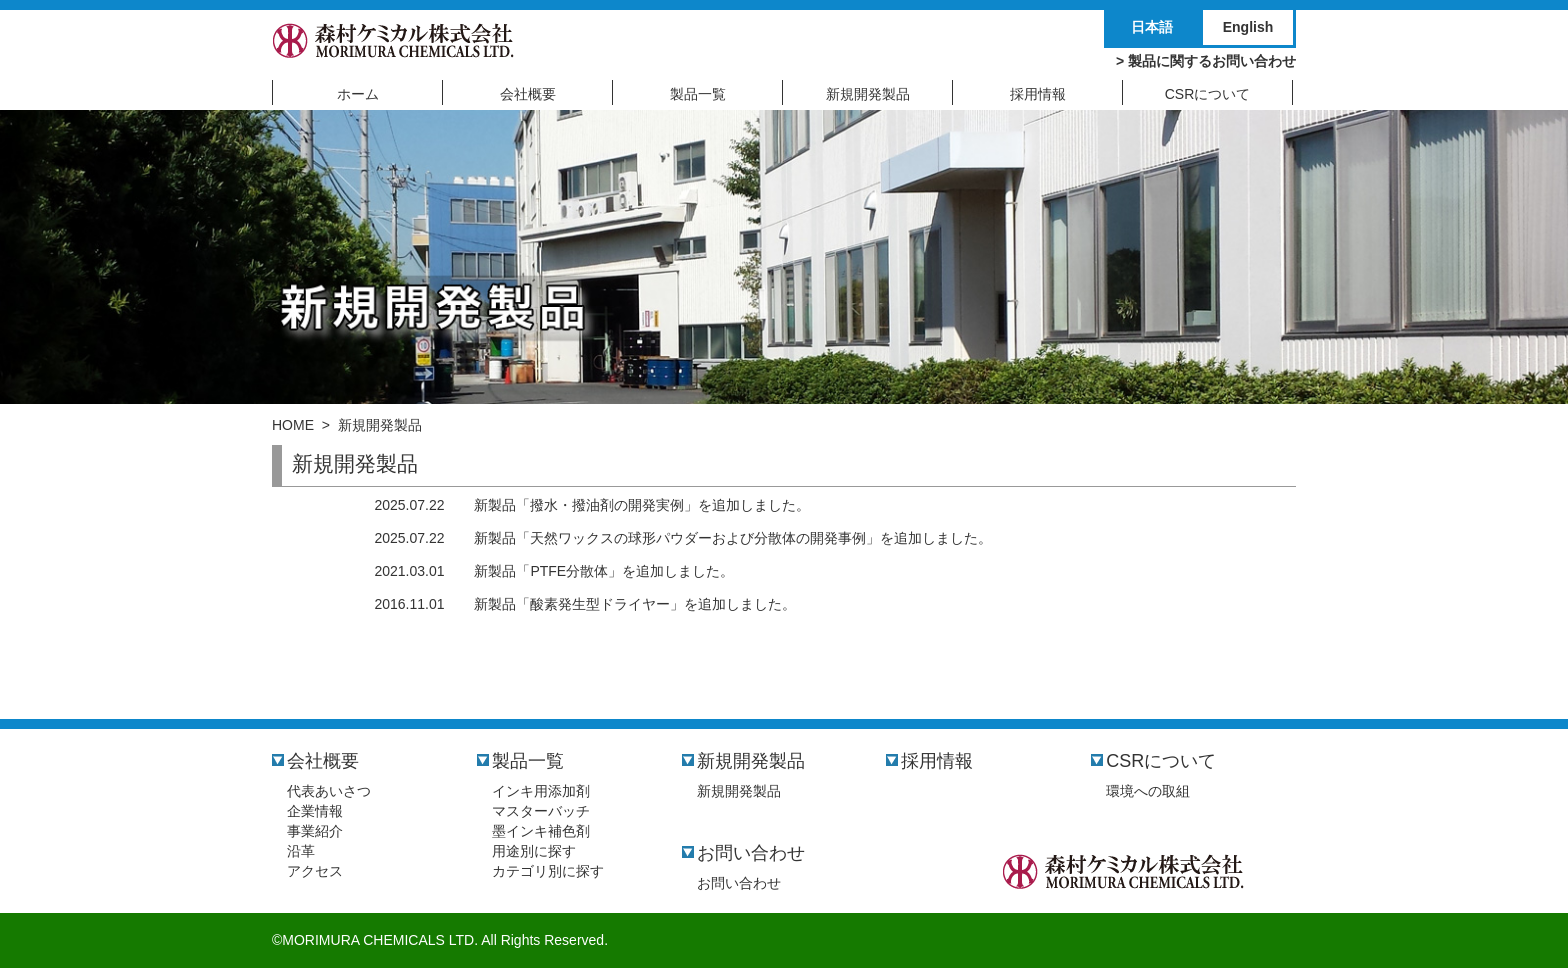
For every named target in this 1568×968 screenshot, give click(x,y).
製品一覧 (528, 761)
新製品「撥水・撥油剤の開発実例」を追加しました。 (642, 505)
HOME (293, 425)
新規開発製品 (751, 761)
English (1248, 27)
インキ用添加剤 (541, 791)
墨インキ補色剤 (541, 831)
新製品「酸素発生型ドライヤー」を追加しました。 (635, 604)
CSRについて (1161, 761)
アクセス (315, 871)
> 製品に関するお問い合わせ (1206, 61)
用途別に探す (534, 851)
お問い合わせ (751, 853)
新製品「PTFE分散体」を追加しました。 (604, 571)
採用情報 (937, 761)
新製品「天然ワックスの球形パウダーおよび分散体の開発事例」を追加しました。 (733, 538)
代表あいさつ (329, 791)
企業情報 (315, 811)
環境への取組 (1148, 791)
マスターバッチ (541, 811)
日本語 (1152, 27)
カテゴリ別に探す (548, 871)
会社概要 (323, 761)
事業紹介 (315, 831)
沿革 (301, 851)
